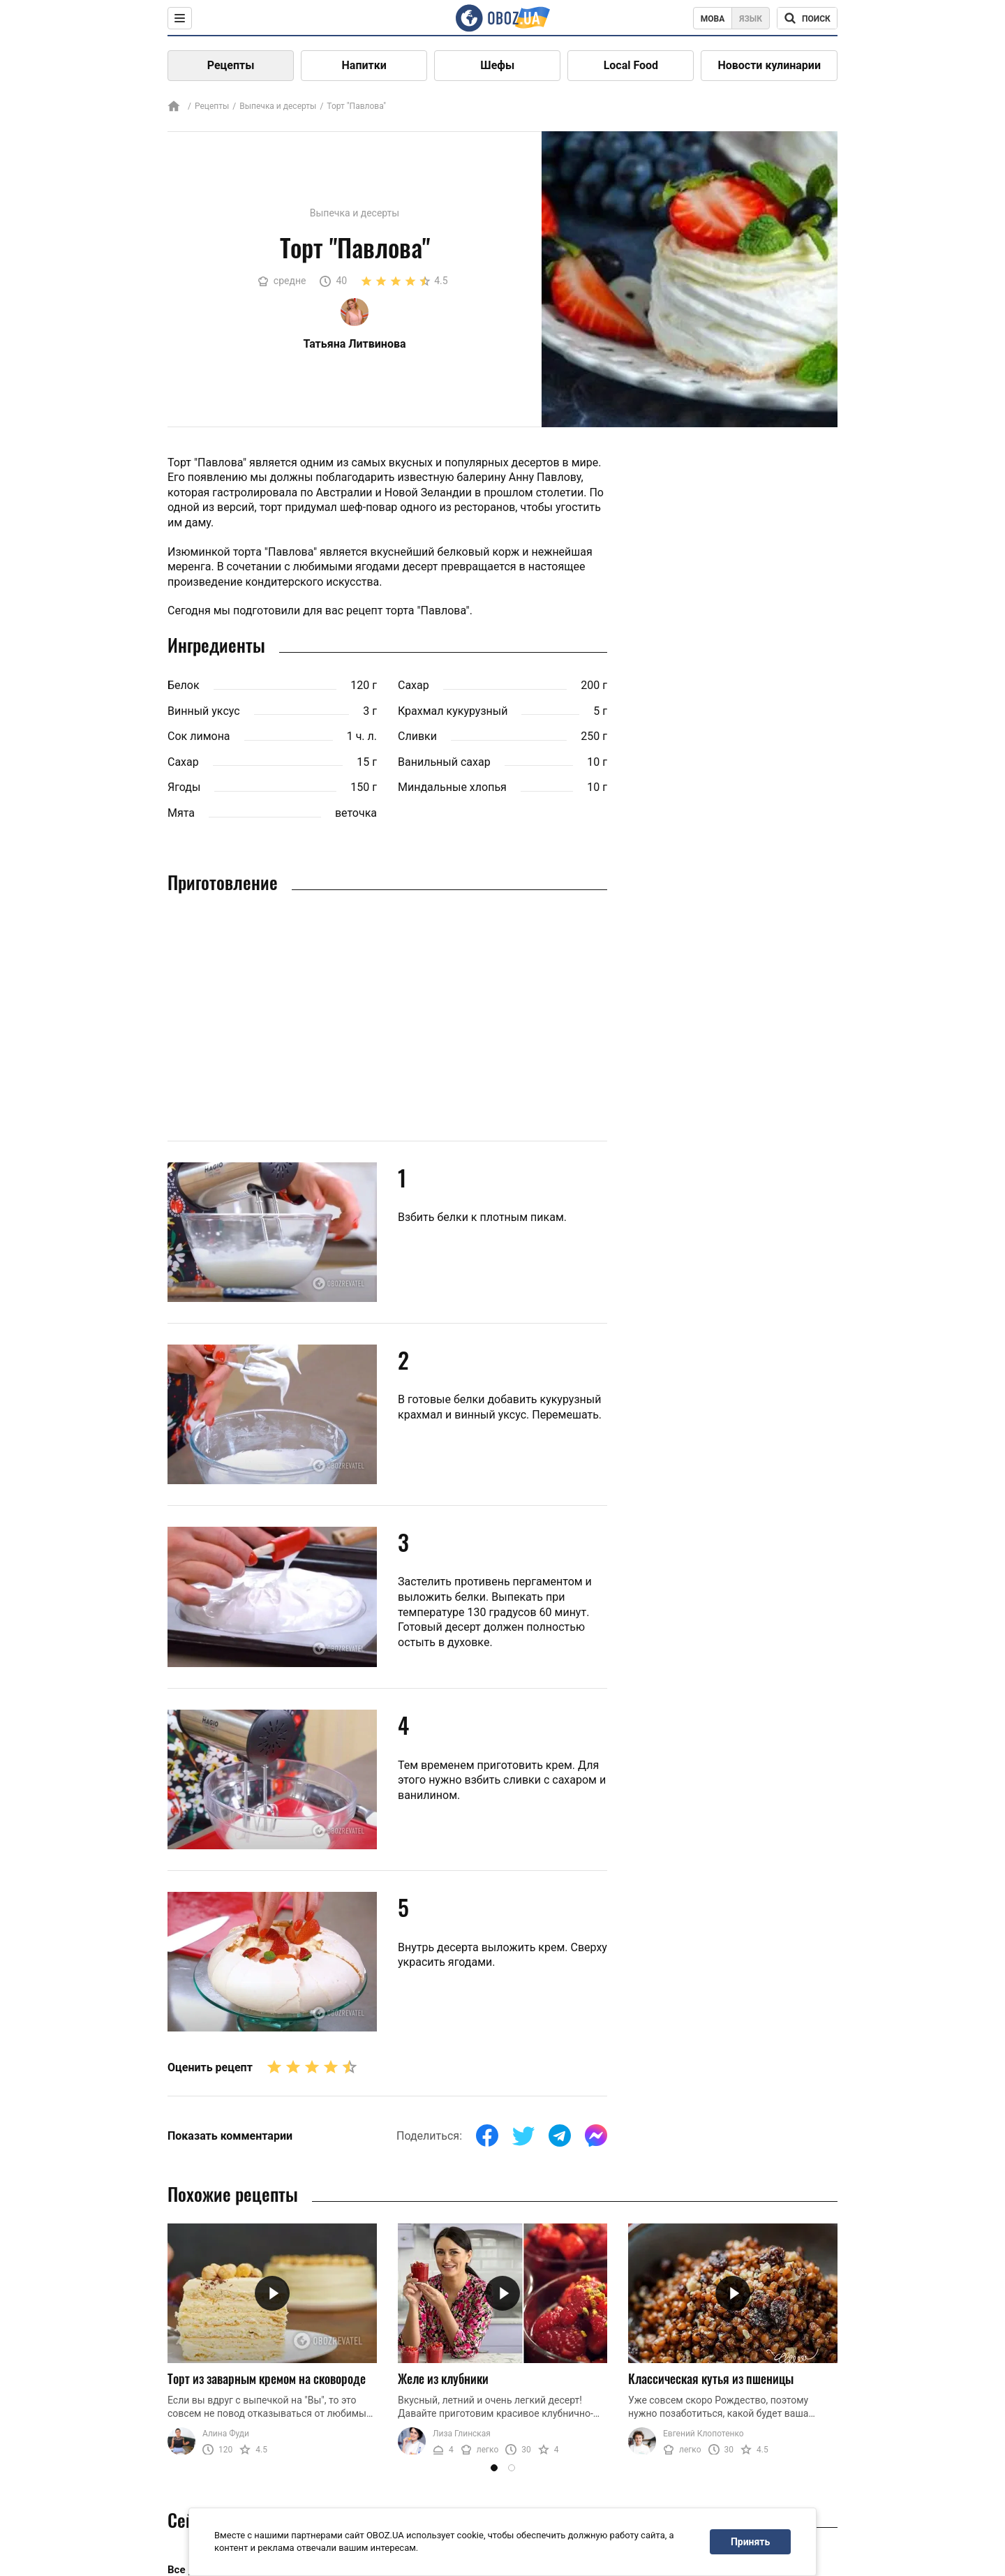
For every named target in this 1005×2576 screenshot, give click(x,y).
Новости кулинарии (769, 65)
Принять (750, 2541)
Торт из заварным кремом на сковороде (267, 2378)
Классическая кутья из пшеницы (711, 2378)
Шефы (497, 65)
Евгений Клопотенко (703, 2433)
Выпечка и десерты (277, 106)
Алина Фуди (225, 2433)
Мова (713, 19)
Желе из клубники (443, 2378)
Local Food (631, 65)
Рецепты (231, 65)
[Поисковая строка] (807, 18)
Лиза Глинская (462, 2433)
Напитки (364, 65)
